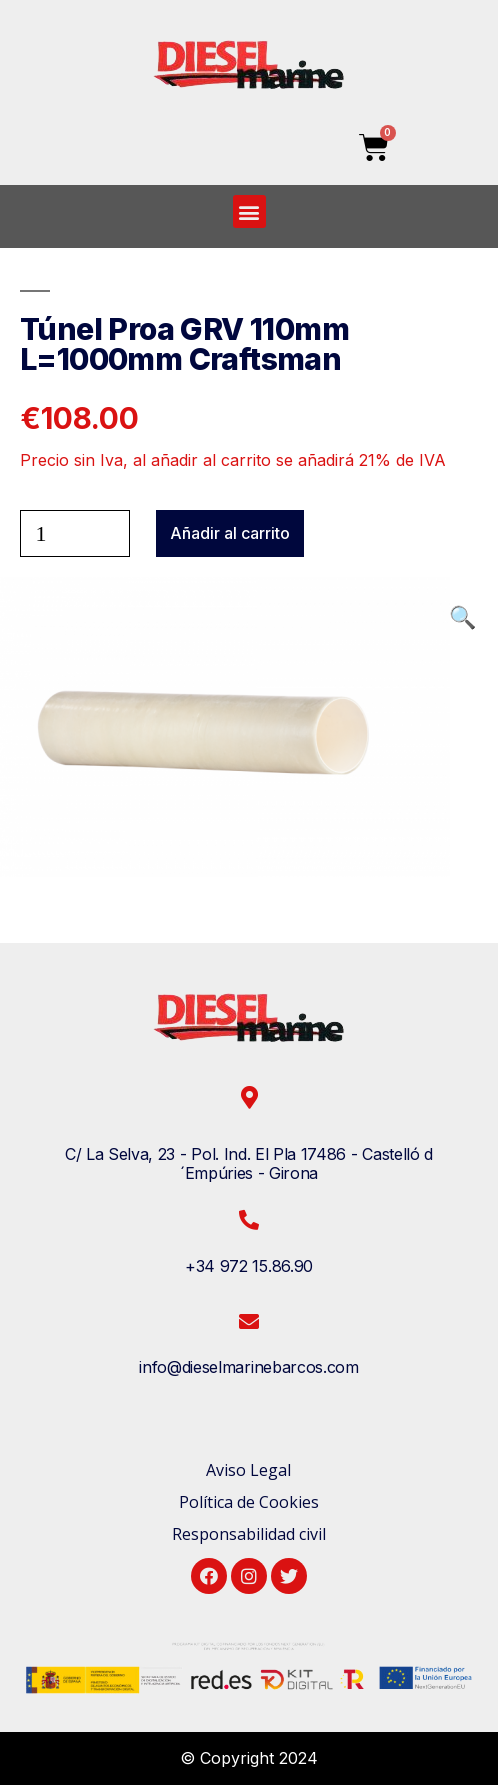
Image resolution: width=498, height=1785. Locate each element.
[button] (249, 211)
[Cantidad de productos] (75, 533)
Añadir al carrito (230, 533)
